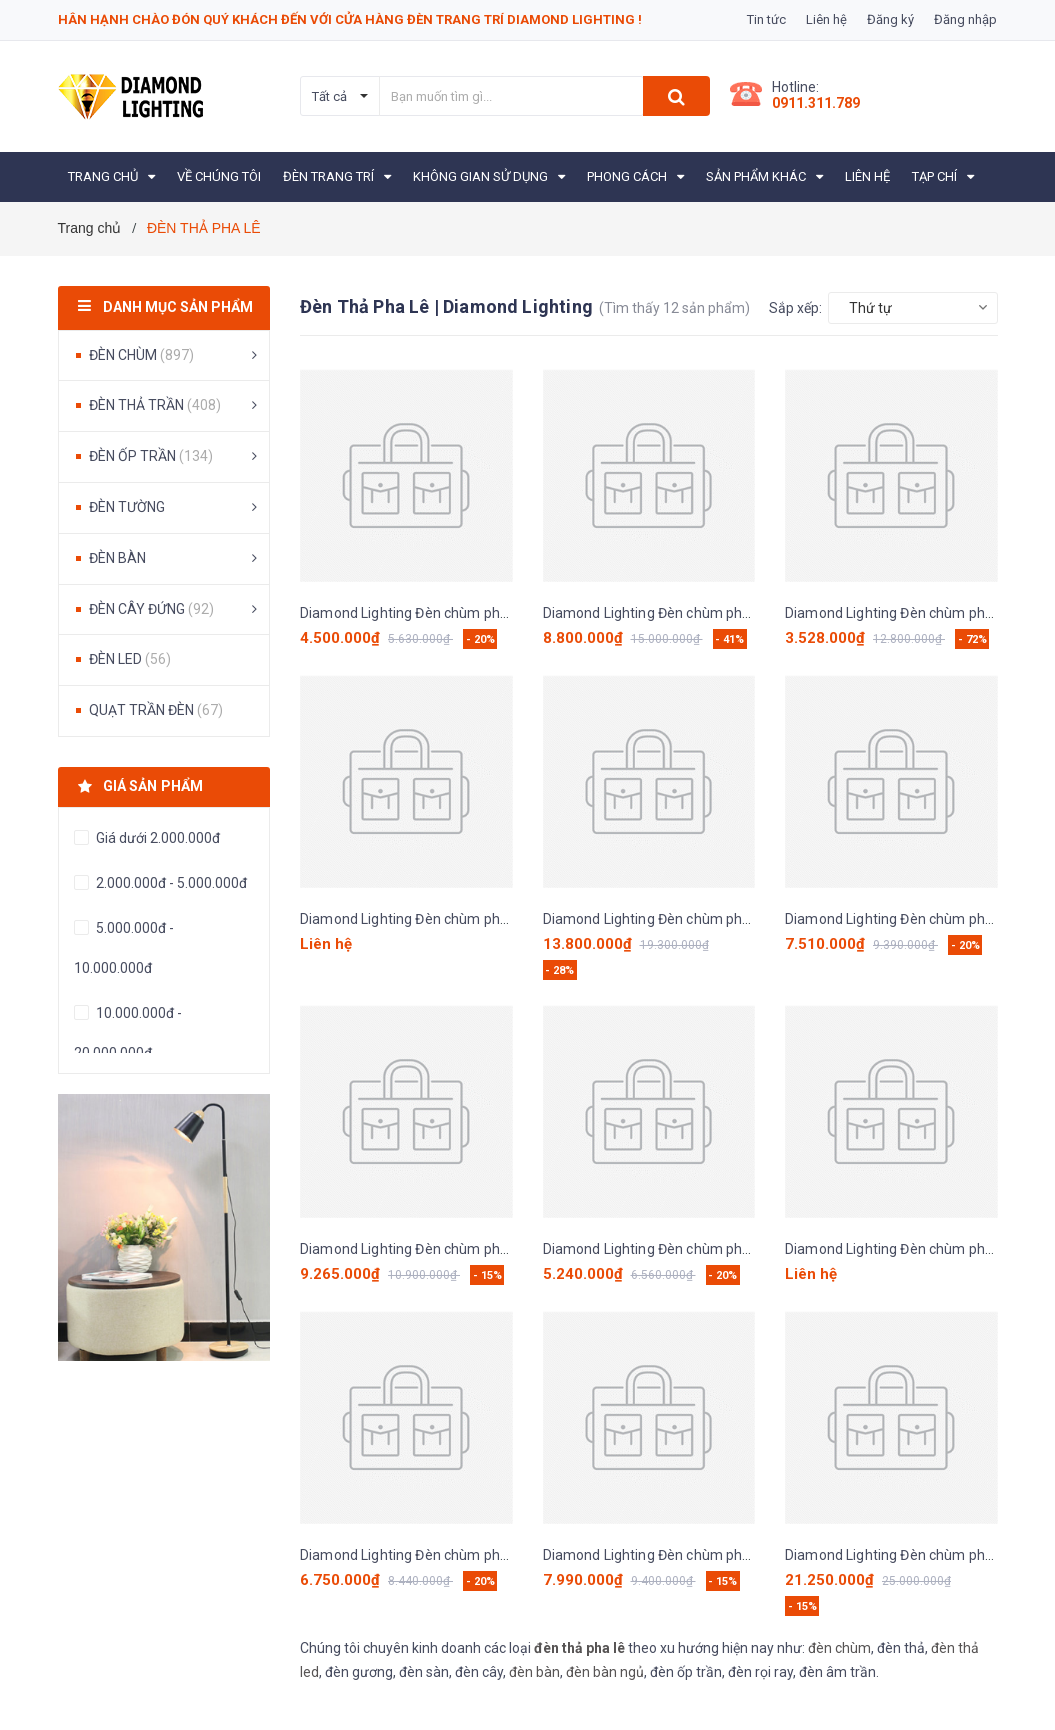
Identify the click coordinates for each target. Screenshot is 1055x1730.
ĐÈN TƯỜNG (127, 507)
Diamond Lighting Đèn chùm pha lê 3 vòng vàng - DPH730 (483, 613)
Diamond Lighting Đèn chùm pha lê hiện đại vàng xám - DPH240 (502, 919)
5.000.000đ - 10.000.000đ (124, 948)
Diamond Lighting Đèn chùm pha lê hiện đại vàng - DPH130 (729, 919)
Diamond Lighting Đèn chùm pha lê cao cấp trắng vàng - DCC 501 (750, 1249)
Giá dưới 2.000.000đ (156, 838)
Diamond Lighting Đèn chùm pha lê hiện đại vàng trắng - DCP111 (748, 1555)
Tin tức (766, 19)
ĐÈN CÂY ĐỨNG (151, 609)
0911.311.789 (816, 103)
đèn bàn (534, 1672)
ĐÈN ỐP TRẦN (151, 456)
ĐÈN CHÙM (141, 355)
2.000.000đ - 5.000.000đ (170, 883)
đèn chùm (839, 1648)
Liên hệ (826, 19)
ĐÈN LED (130, 659)
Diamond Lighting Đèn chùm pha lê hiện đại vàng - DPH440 (729, 613)
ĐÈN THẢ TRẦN (155, 405)
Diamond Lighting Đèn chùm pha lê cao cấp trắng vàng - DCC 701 (507, 1555)
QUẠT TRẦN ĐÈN (156, 710)
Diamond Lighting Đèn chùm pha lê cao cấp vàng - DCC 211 (488, 1249)
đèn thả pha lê (579, 1648)
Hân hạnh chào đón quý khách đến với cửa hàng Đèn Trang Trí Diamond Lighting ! (350, 19)
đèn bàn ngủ (605, 1672)
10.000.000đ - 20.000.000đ (128, 1033)
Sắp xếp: (795, 308)
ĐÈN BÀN (117, 558)
